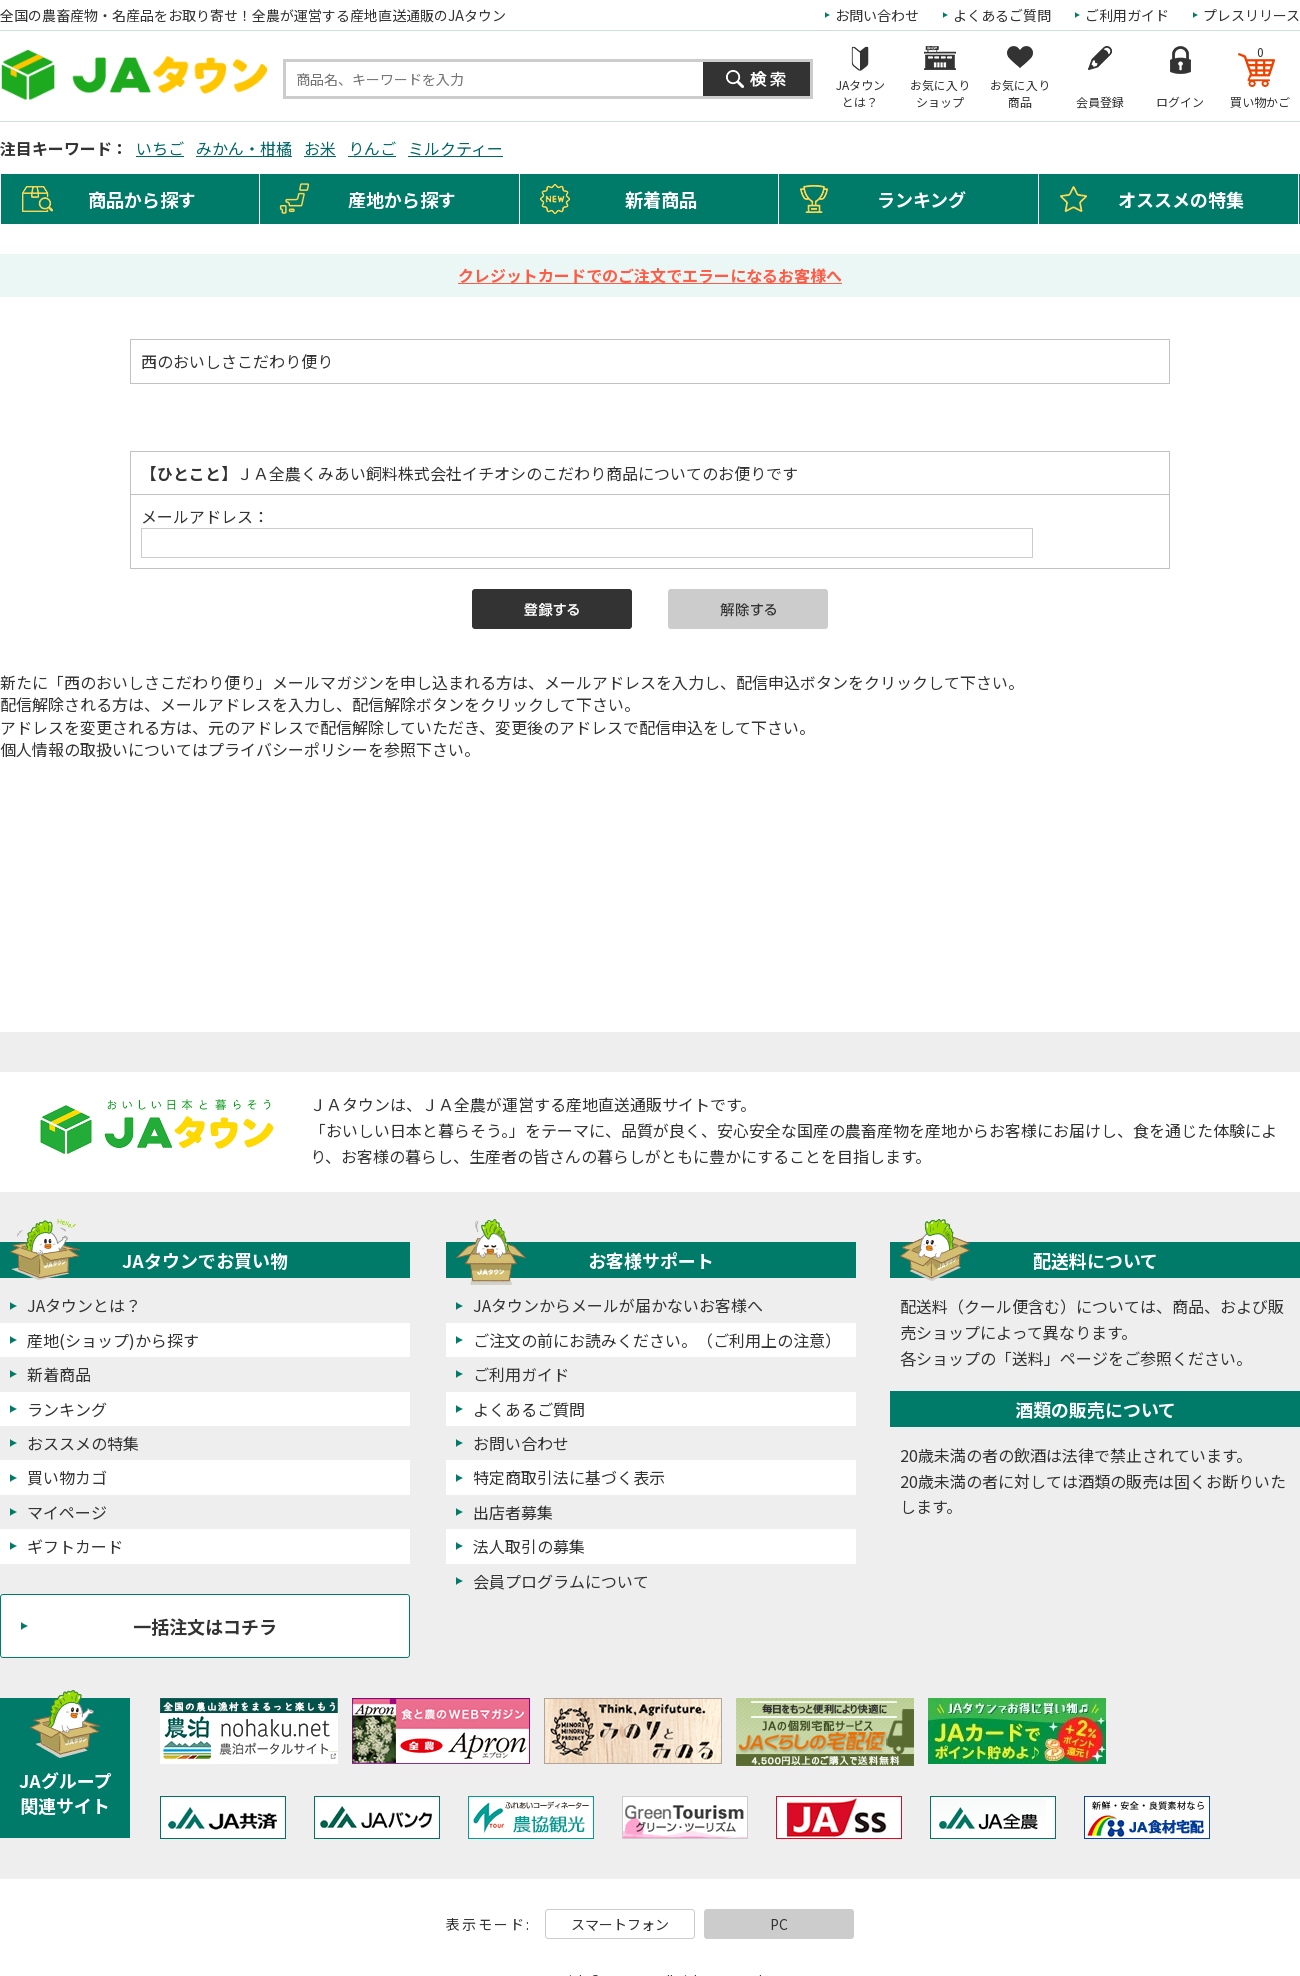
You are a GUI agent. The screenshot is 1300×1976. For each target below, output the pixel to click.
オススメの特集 (1181, 199)
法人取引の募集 (529, 1546)
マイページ (67, 1512)
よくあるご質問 (1002, 15)
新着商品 (661, 199)
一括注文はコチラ (205, 1626)
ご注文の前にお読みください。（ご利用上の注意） (657, 1340)
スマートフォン (620, 1924)
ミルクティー (455, 148)
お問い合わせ (877, 15)
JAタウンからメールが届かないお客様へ (618, 1305)
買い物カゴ (67, 1477)
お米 (320, 148)
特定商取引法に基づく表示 (569, 1477)
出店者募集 (513, 1512)
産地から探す (402, 199)
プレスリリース (1251, 15)
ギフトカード (75, 1546)
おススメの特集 (83, 1443)
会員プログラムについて (561, 1581)
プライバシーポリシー (288, 749)
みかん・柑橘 (244, 148)
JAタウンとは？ (84, 1305)
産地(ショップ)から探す (113, 1340)
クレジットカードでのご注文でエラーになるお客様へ (650, 275)
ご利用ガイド (1127, 15)
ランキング (921, 199)
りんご (372, 148)
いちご (160, 148)
